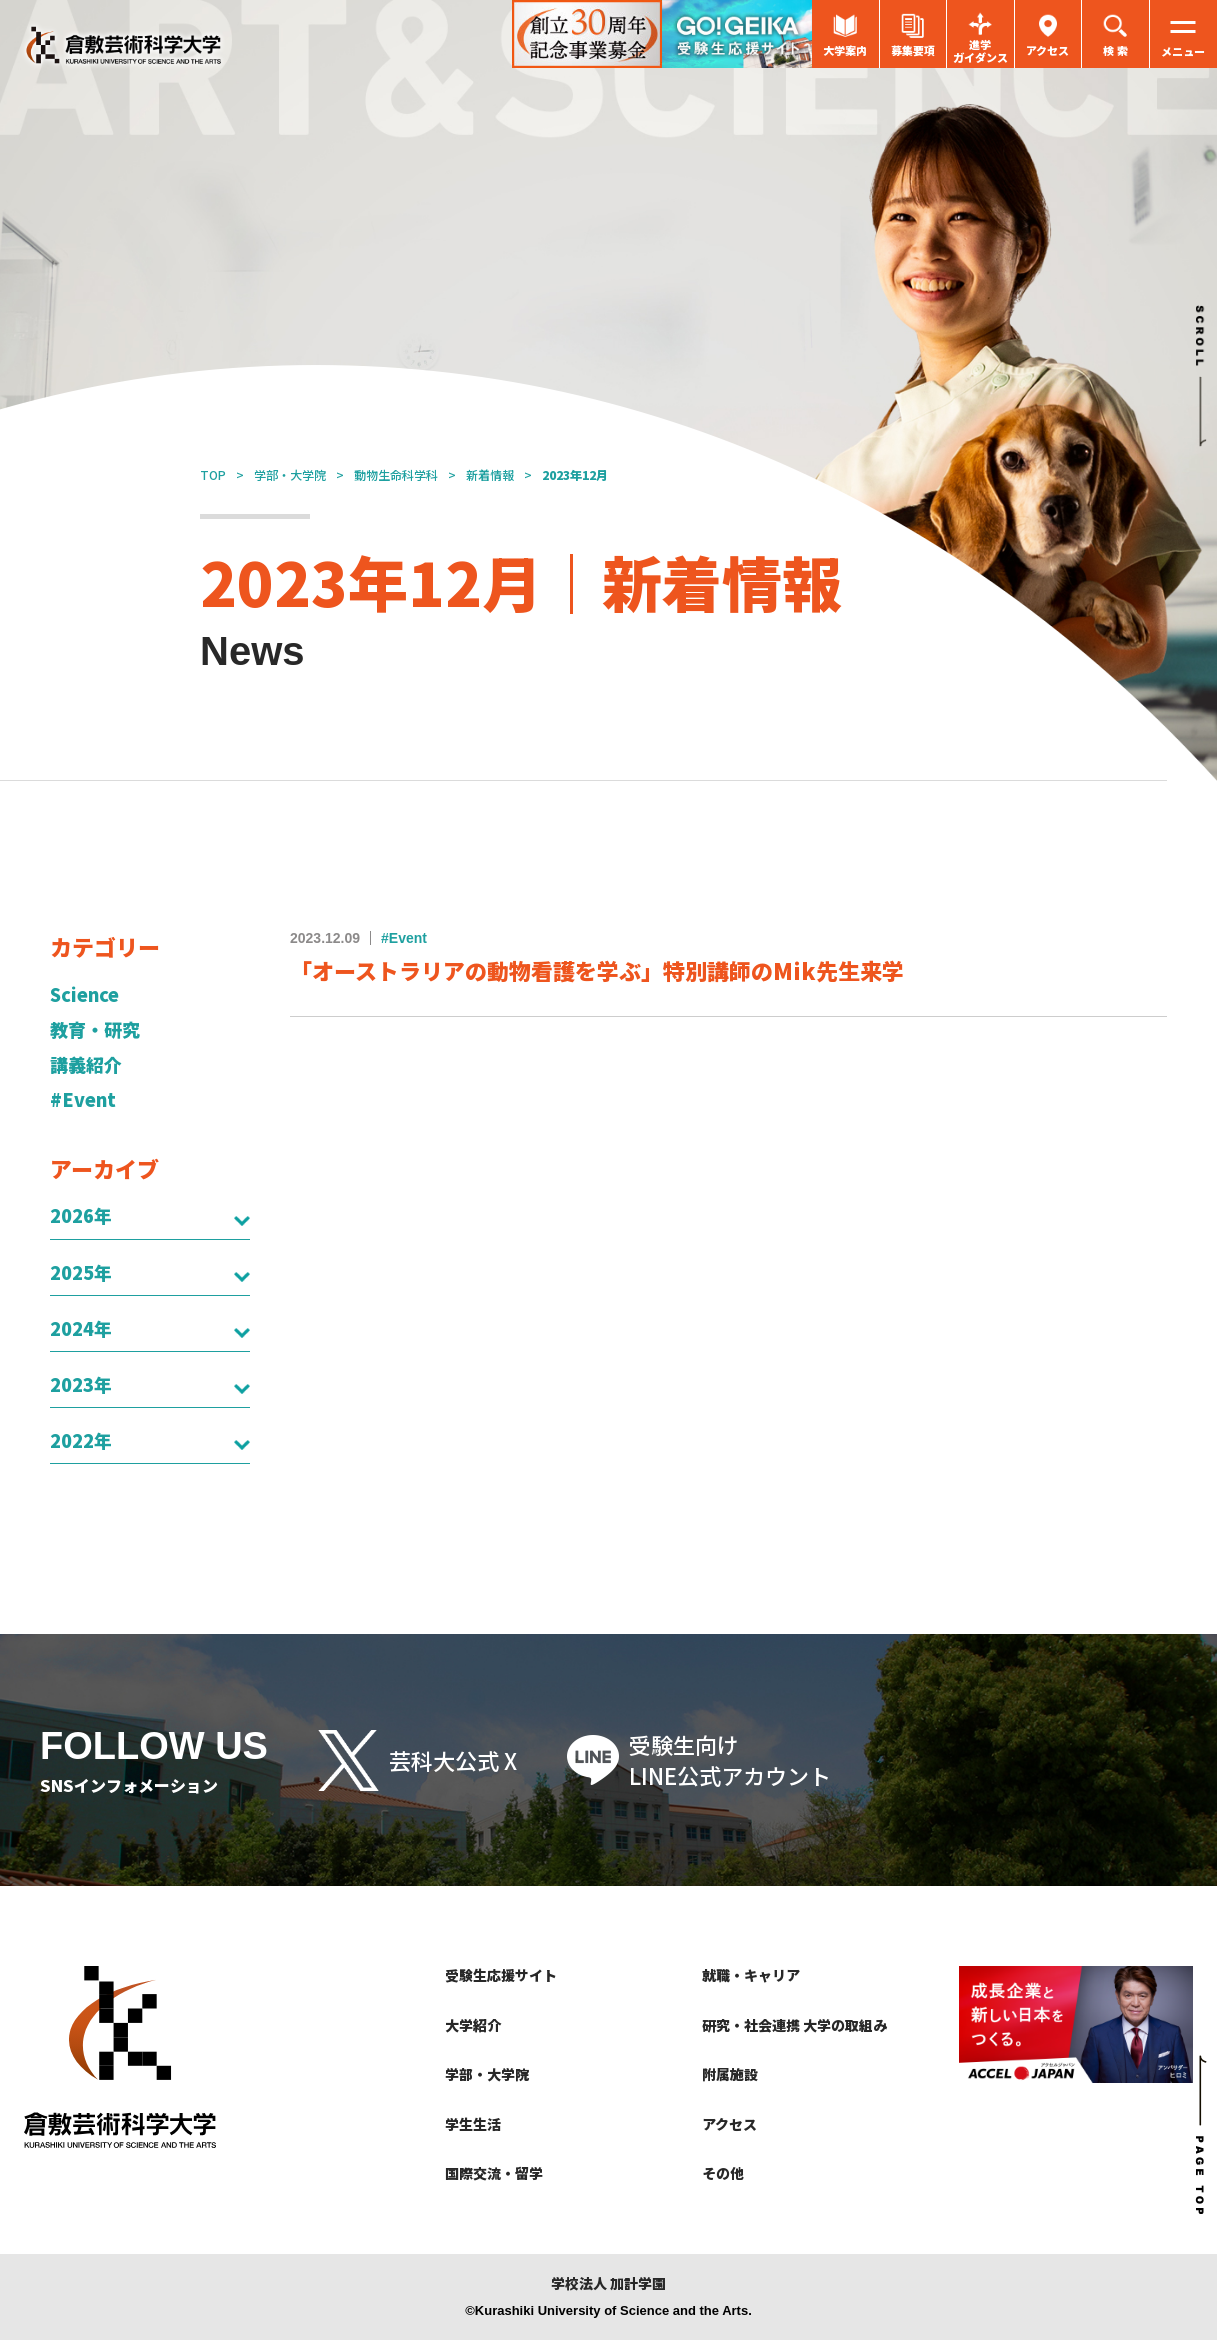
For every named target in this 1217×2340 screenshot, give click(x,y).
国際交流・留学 (494, 2173)
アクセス (729, 2124)
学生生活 (473, 2124)
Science (84, 994)
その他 (723, 2173)
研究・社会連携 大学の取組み (794, 2025)
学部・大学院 (290, 474)
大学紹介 (473, 2025)
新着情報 (490, 474)
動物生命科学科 (396, 474)
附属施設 (730, 2074)
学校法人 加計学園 (608, 2283)
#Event (83, 1099)
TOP (213, 474)
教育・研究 (95, 1029)
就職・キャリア (751, 1975)
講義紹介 (86, 1064)
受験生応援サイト (501, 1975)
